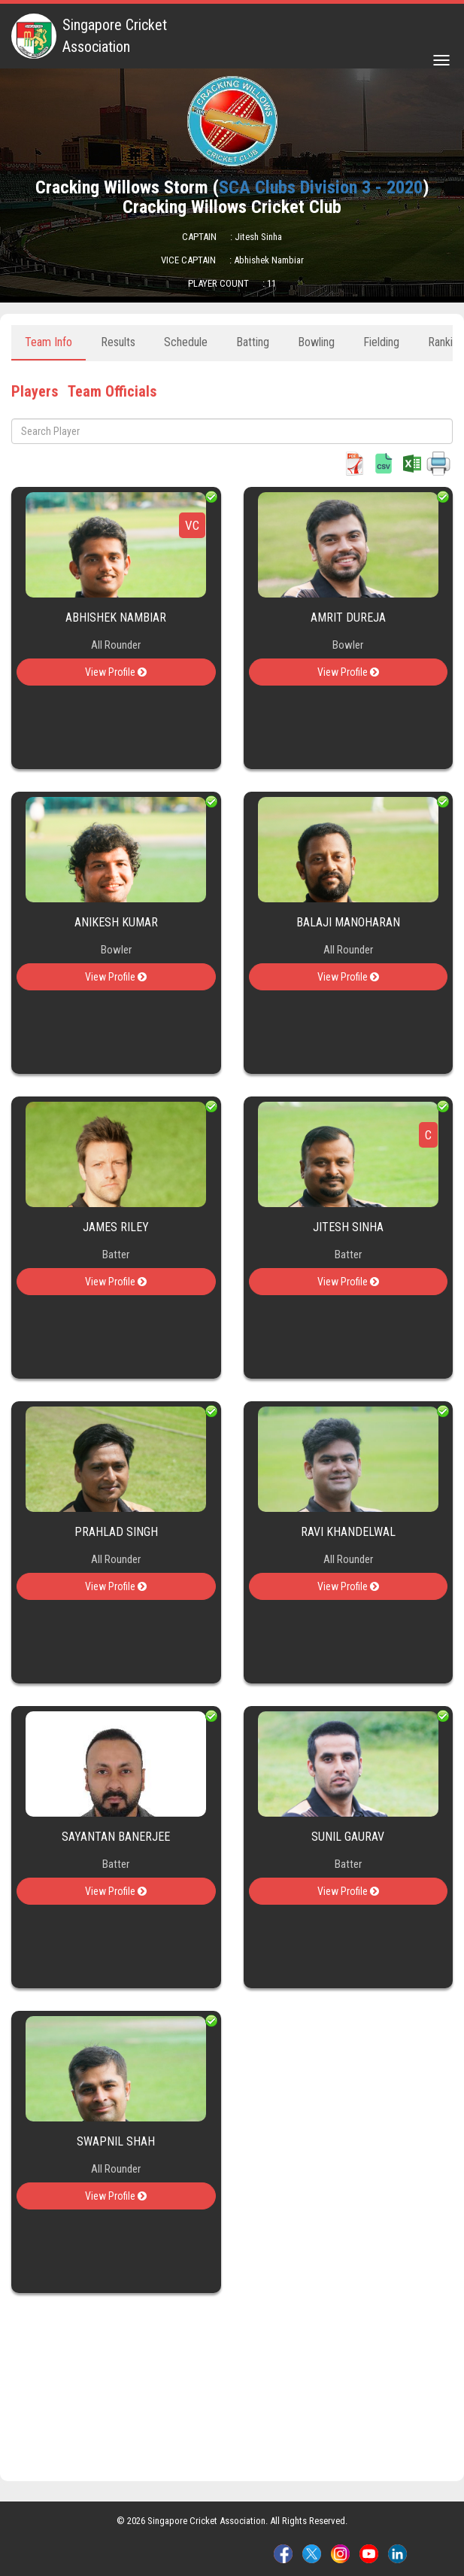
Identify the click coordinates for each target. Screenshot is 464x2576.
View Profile (116, 672)
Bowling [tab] (316, 342)
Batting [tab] (252, 342)
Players (34, 391)
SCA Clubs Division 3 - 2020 (321, 187)
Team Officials (112, 391)
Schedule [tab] (186, 342)
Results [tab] (118, 342)
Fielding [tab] (381, 342)
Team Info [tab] (48, 342)
